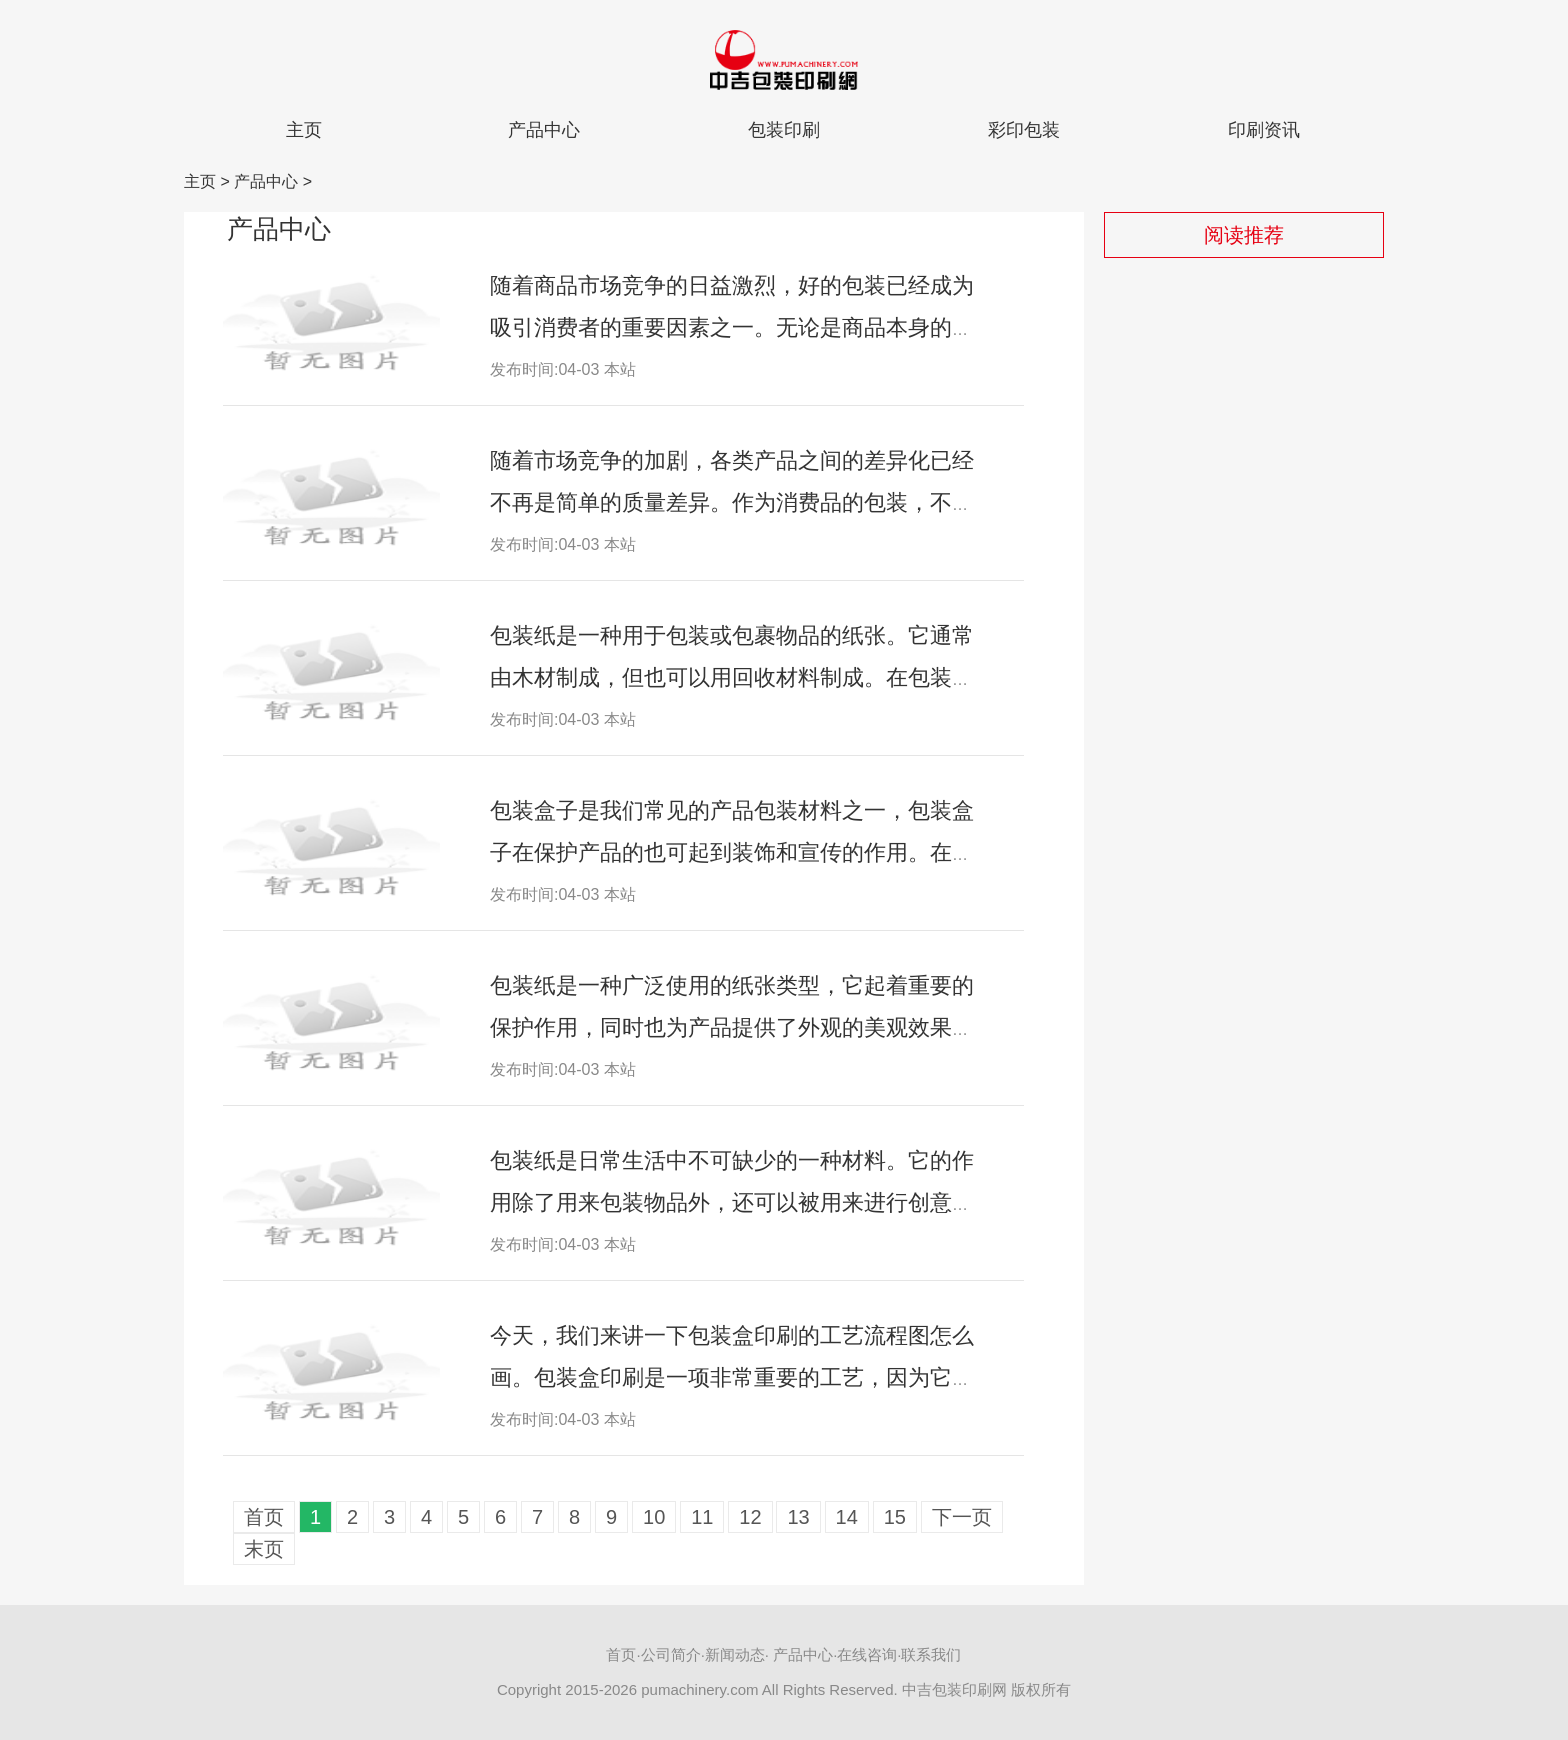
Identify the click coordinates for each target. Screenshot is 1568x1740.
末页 (264, 1549)
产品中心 (544, 130)
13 (798, 1517)
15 (895, 1517)
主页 (304, 130)
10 (654, 1517)
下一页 (962, 1517)
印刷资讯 (1264, 130)
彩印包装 (1024, 130)
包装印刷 (784, 130)
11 (702, 1517)
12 (750, 1517)
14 (847, 1517)
